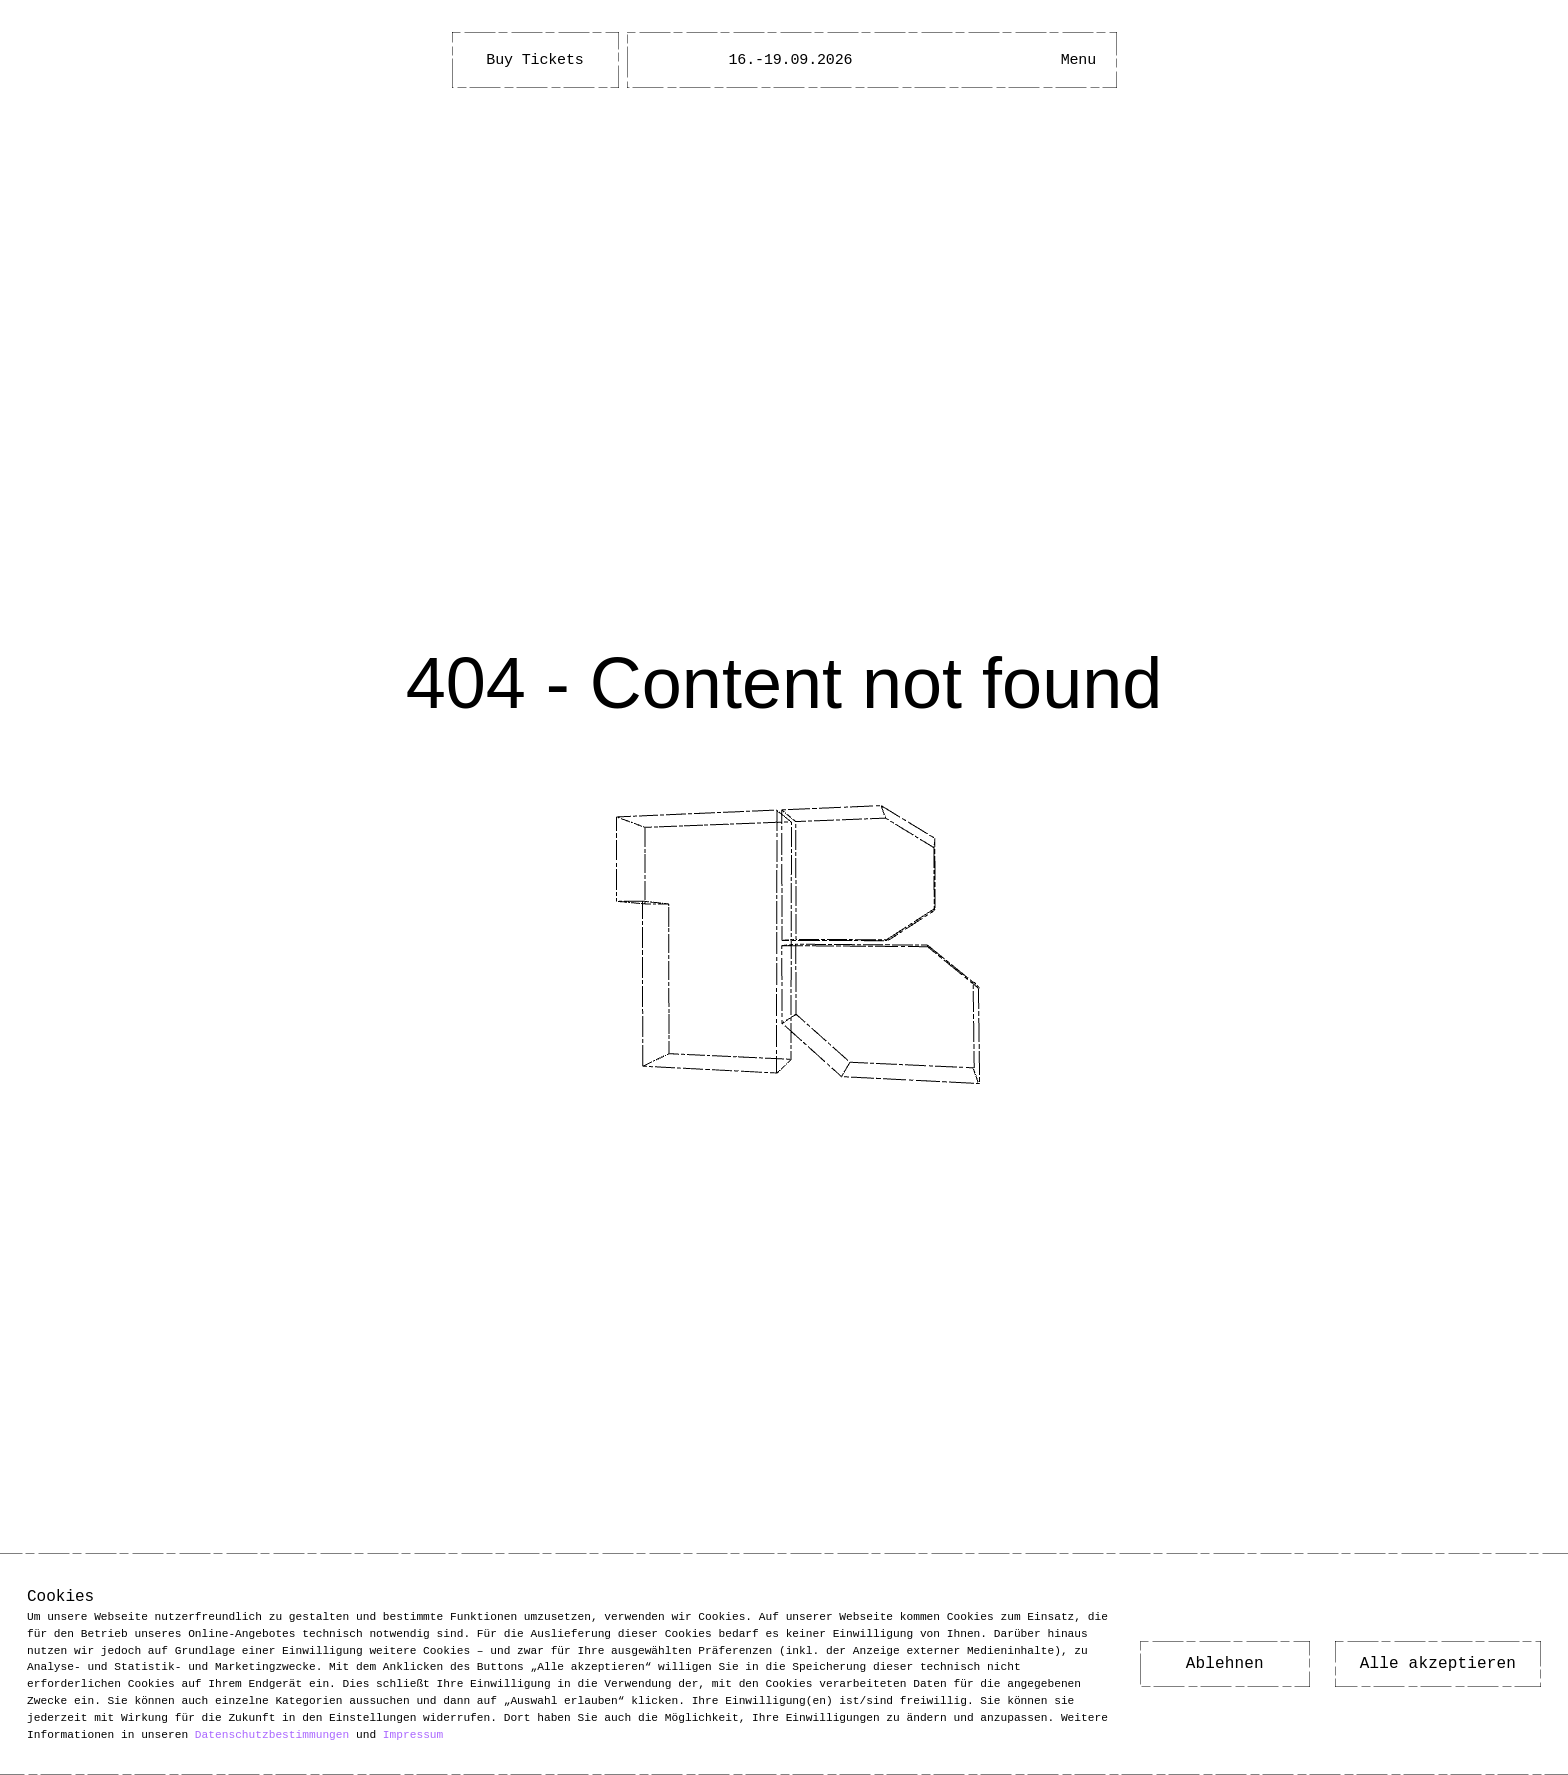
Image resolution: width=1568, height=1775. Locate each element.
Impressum (413, 1733)
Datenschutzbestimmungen (272, 1733)
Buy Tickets (534, 60)
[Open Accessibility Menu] (1018, 60)
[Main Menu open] (1078, 60)
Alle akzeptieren (1438, 1664)
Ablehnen (1225, 1664)
